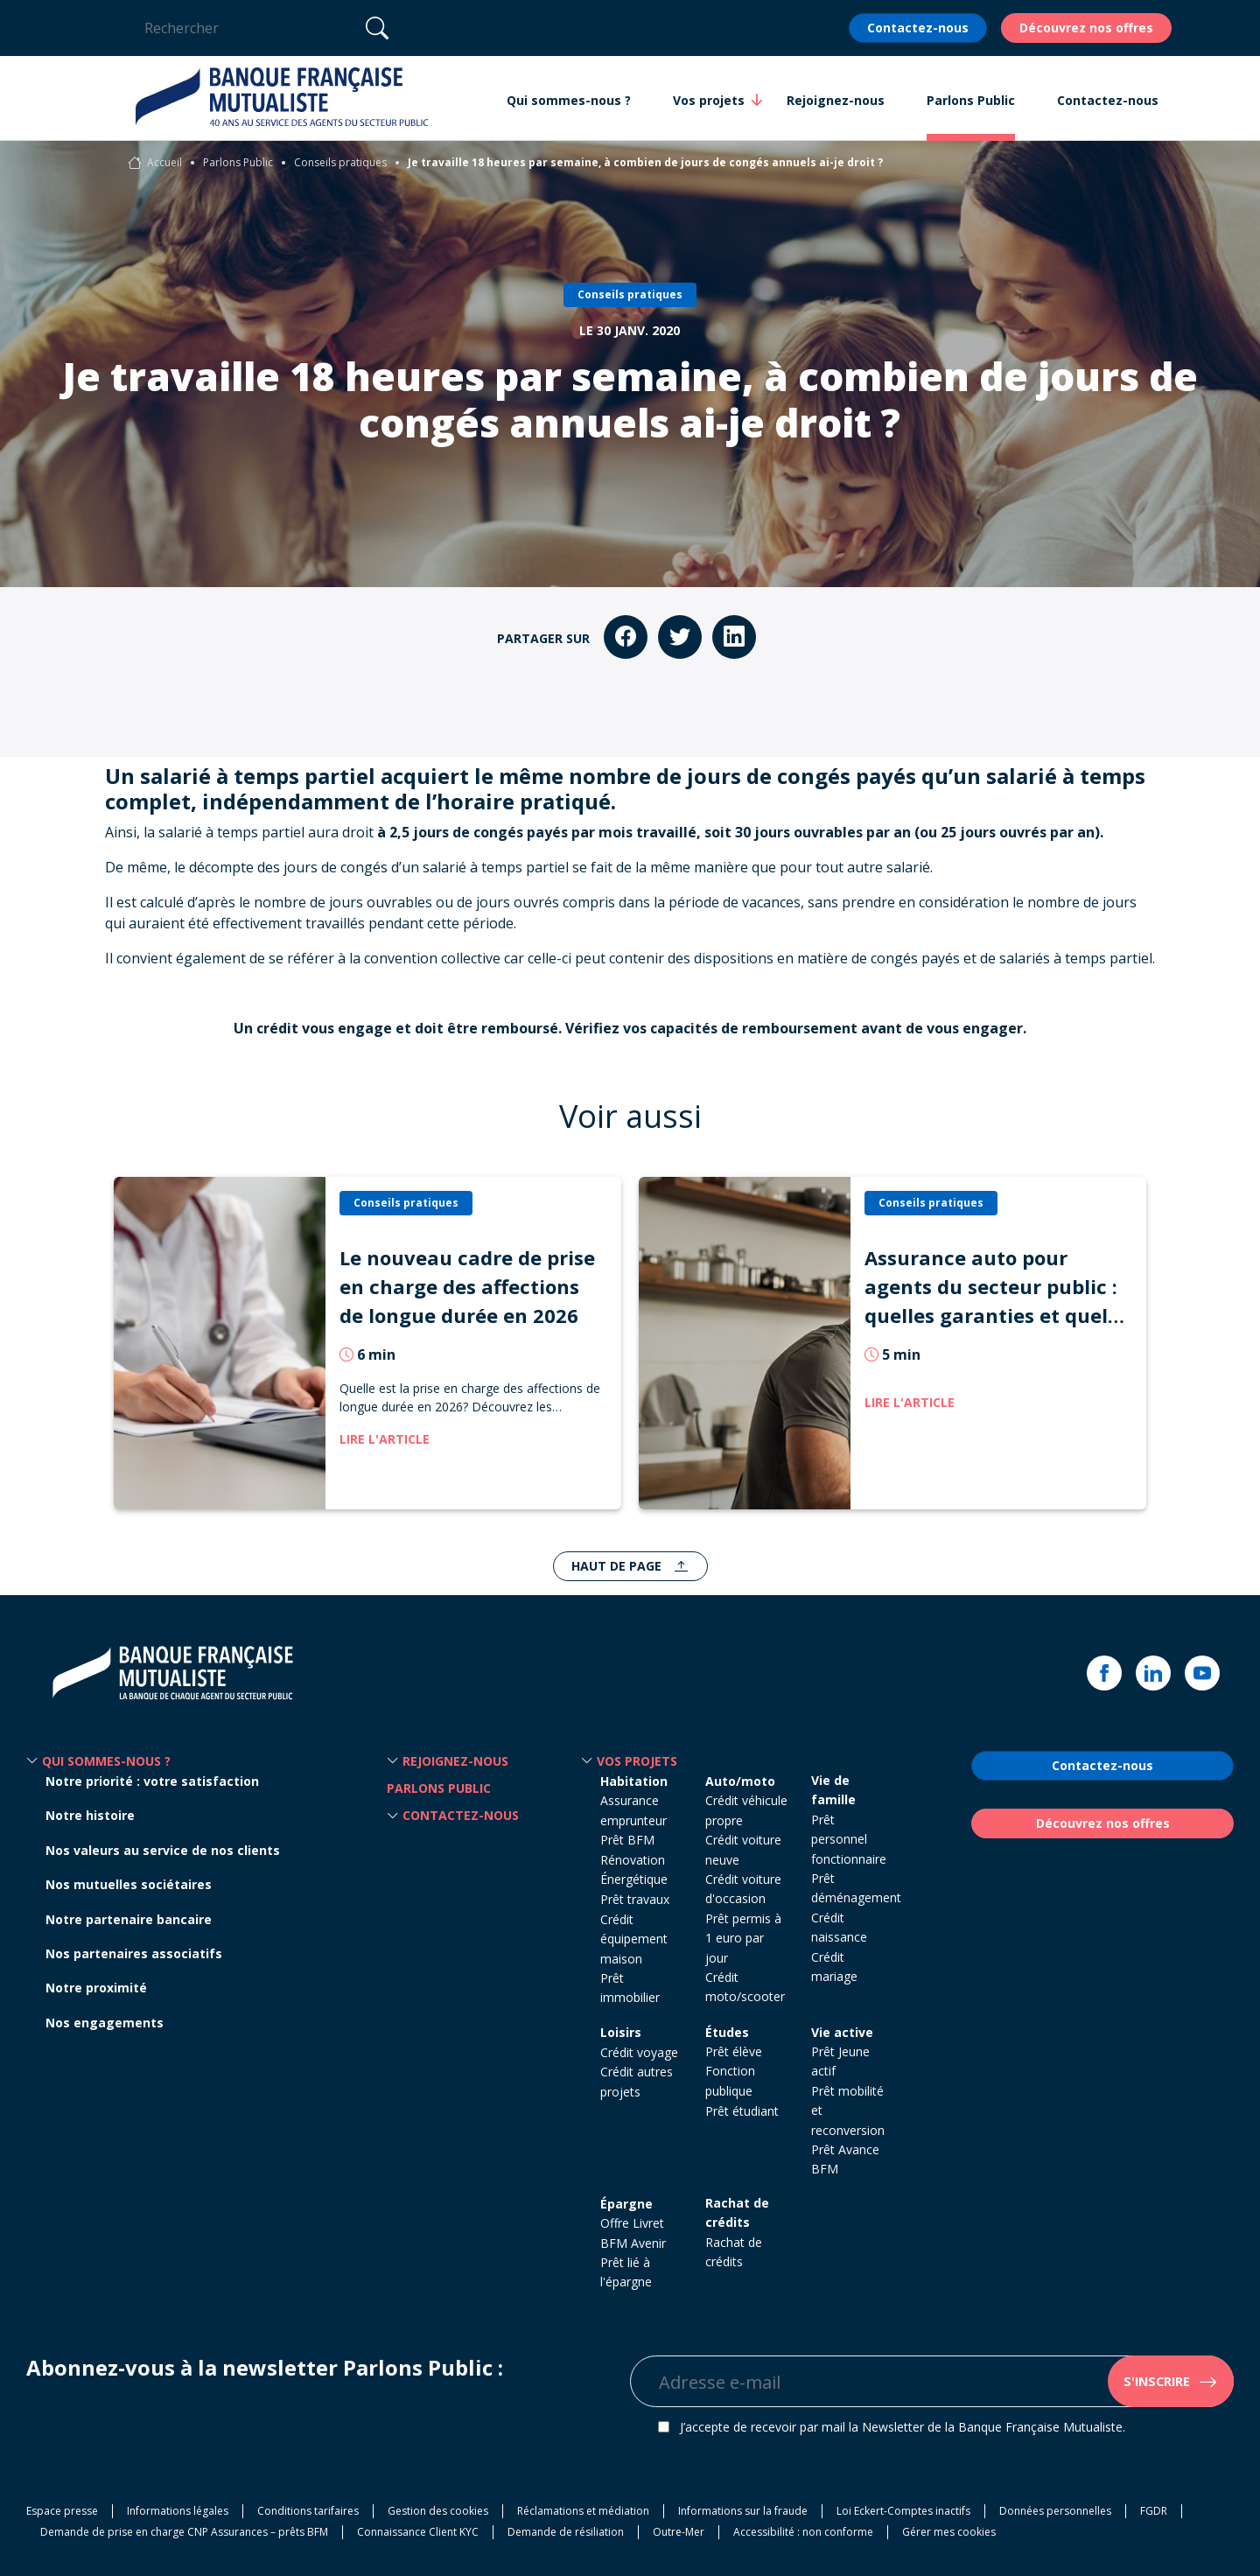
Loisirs (620, 2032)
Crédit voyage (639, 2052)
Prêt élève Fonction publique (733, 2071)
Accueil (164, 162)
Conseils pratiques (340, 162)
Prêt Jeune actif (840, 2061)
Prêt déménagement (856, 1888)
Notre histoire (90, 1815)
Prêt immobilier (630, 1988)
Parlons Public (238, 162)
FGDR (1153, 2510)
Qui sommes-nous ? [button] (569, 100)
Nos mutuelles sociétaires (129, 1884)
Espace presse (62, 2510)
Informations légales (177, 2510)
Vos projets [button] (709, 99)
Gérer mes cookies (949, 2531)
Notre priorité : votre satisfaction (152, 1781)
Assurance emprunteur (633, 1810)
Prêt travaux (634, 1899)
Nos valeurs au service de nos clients (163, 1850)
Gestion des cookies (438, 2510)
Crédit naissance (839, 1927)
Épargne (626, 2203)
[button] (32, 1761)
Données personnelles (1055, 2510)
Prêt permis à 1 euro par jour (743, 1938)
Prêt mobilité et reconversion (848, 2110)
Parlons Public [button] (971, 100)
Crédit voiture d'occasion (743, 1889)
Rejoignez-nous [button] (836, 100)
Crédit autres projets (636, 2081)
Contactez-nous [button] (1107, 100)
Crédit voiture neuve (743, 1849)
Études (727, 2032)
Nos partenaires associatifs (134, 1953)
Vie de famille (833, 1790)
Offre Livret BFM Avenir (633, 2232)
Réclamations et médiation (583, 2510)
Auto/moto (740, 1781)
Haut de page (618, 1566)
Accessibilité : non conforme (803, 2531)
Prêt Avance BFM (845, 2159)
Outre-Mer (678, 2531)
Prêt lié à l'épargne (626, 2272)
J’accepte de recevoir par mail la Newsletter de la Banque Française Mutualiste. (902, 2426)
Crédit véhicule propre (746, 1810)
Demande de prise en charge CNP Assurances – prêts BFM (184, 2531)
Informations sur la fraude (743, 2510)
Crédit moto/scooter (745, 1987)
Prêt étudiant (742, 2111)
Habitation (634, 1781)
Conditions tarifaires (308, 2510)
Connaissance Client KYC (418, 2531)
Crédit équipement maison (634, 1939)
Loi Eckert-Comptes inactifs (903, 2510)
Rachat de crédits (737, 2212)
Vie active (842, 2032)
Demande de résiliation (566, 2531)
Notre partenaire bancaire (129, 1919)
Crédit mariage (834, 1966)
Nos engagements (105, 2022)
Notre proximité (96, 1987)
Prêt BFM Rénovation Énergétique (634, 1859)
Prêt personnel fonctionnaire (848, 1839)
